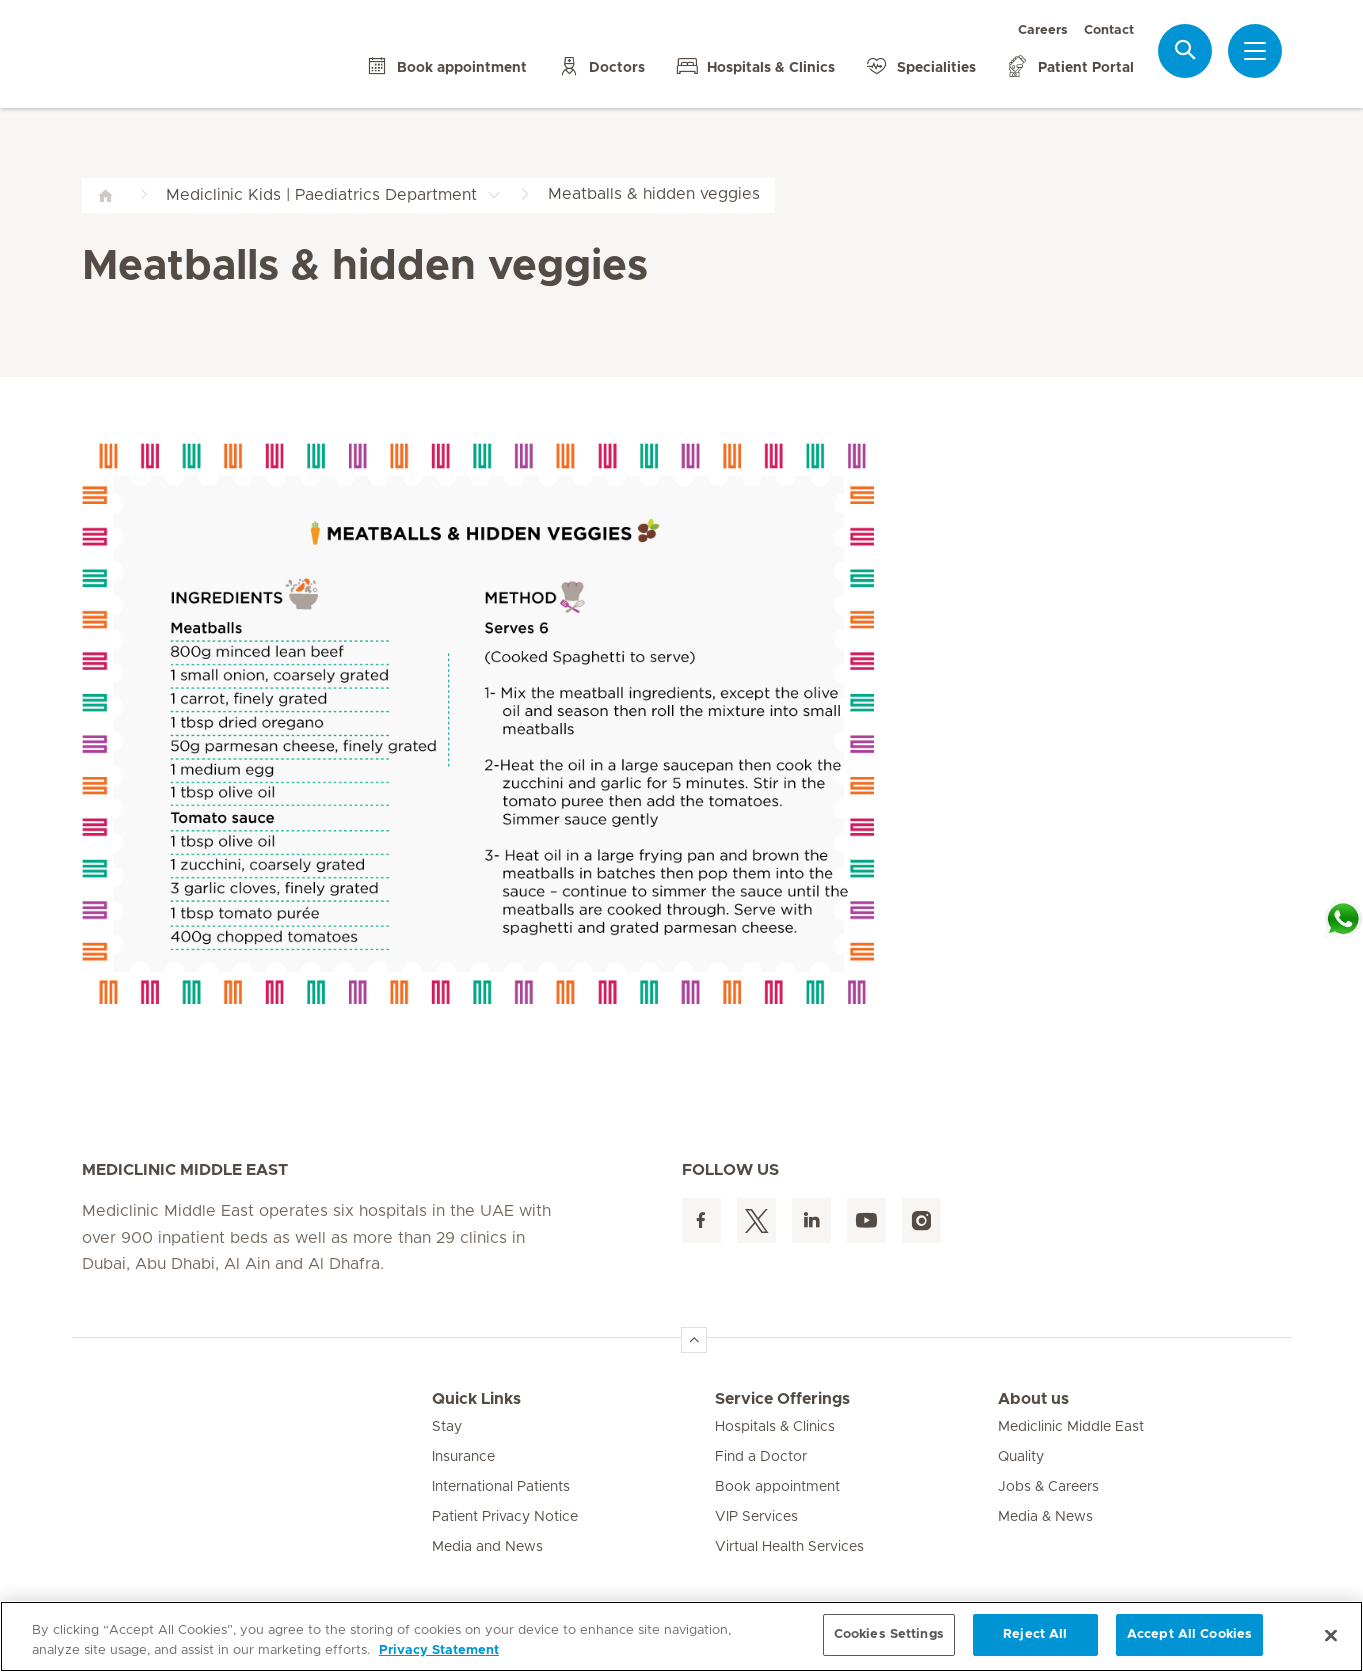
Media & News (1045, 1517)
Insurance (463, 1457)
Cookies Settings (889, 1634)
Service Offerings (782, 1399)
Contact (1109, 30)
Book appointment (777, 1487)
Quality (1021, 1457)
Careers (1043, 30)
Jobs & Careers (1048, 1487)
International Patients (501, 1487)
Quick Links (476, 1399)
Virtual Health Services (789, 1547)
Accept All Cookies (1189, 1634)
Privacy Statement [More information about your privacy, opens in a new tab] (439, 1650)
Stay (447, 1427)
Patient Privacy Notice (505, 1517)
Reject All (1035, 1634)
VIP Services (756, 1517)
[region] (681, 1636)
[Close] (1331, 1635)
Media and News (487, 1547)
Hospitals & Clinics (775, 1427)
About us (1033, 1399)
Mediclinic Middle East (1071, 1427)
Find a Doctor (761, 1457)
